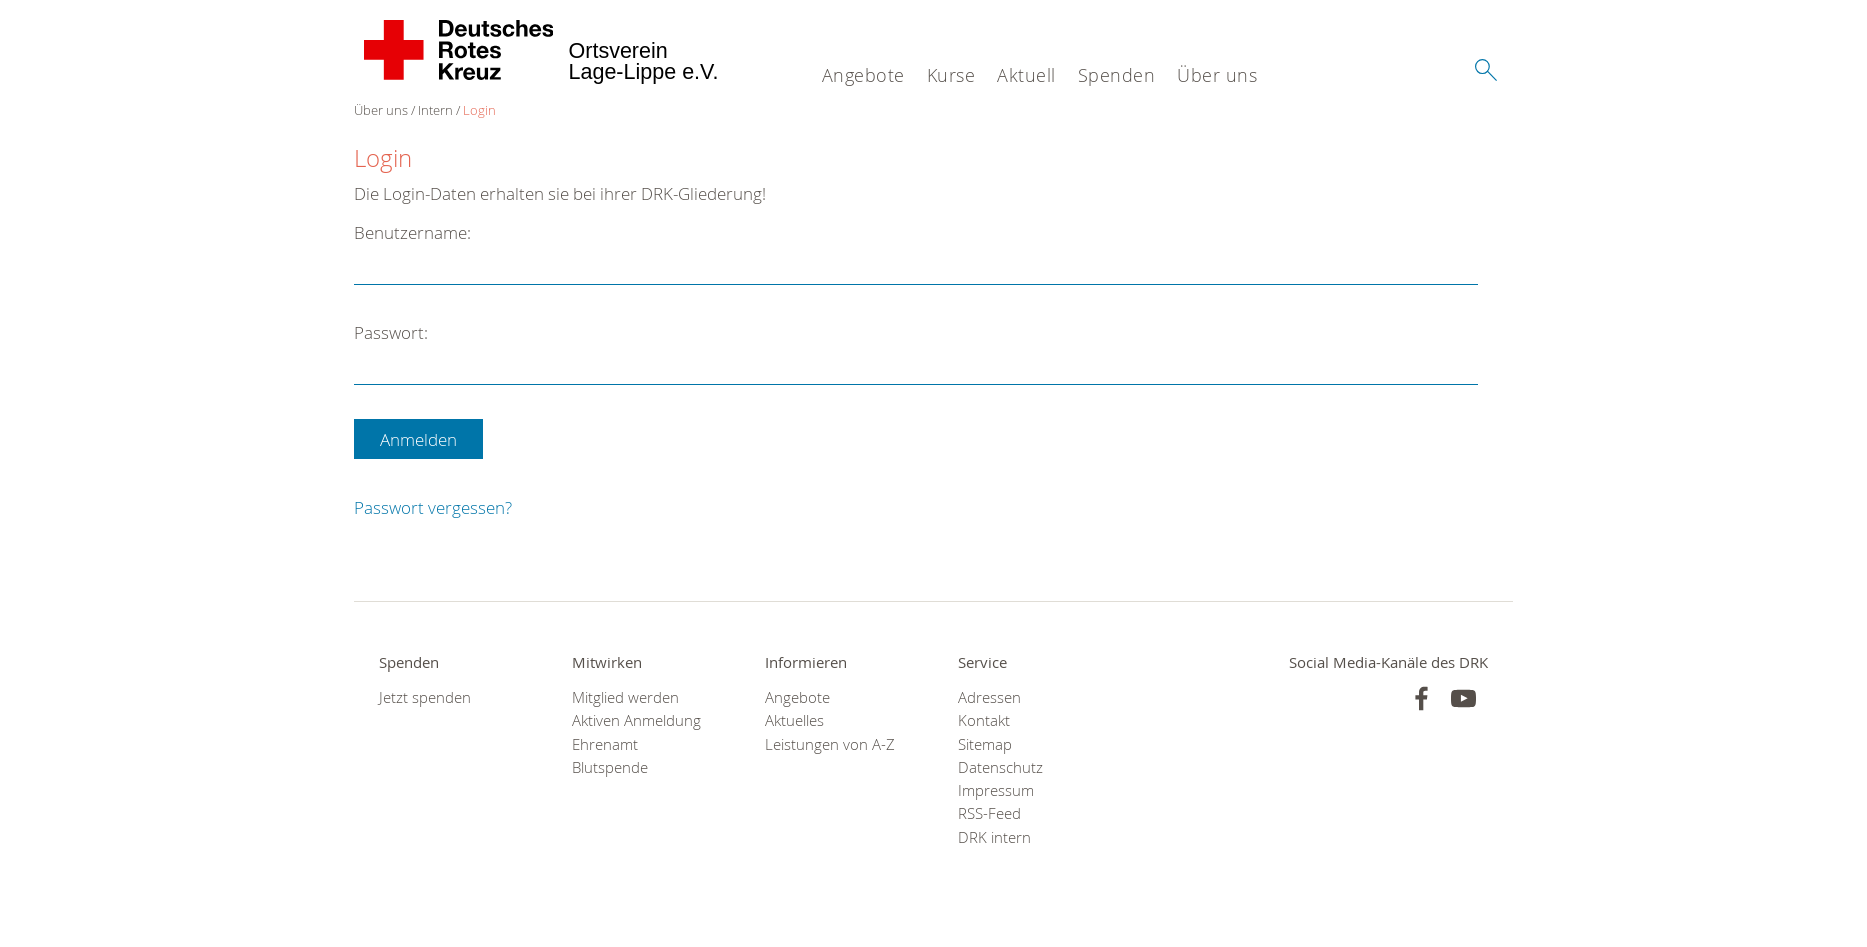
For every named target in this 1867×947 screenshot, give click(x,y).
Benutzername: (412, 232)
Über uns (1217, 75)
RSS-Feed (989, 813)
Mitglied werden (625, 697)
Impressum (996, 790)
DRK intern (994, 837)
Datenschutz (1000, 767)
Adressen (989, 697)
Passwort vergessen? (433, 507)
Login (479, 110)
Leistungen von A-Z (830, 744)
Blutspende (610, 767)
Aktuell (1026, 75)
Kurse (951, 75)
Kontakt (984, 720)
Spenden (1117, 75)
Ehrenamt (605, 744)
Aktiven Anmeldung (636, 720)
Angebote (863, 75)
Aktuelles (794, 720)
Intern (435, 110)
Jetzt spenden (425, 697)
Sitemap (985, 744)
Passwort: (391, 332)
